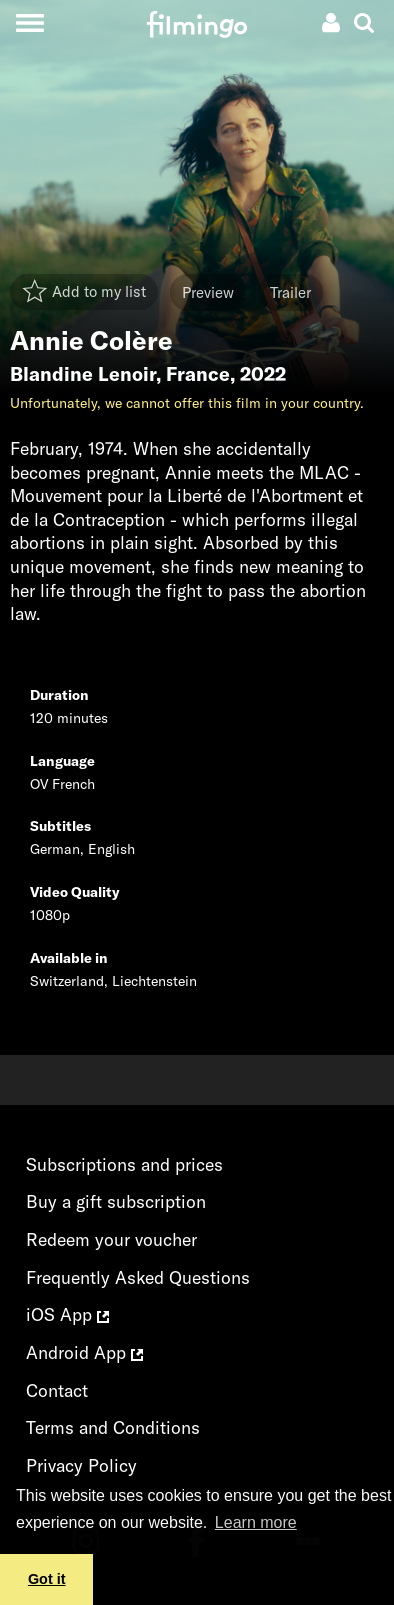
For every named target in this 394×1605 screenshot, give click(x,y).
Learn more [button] (256, 1522)
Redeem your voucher (111, 1239)
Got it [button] (47, 1579)
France (198, 374)
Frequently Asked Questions (138, 1277)
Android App (84, 1352)
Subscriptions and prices (124, 1164)
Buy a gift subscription (116, 1201)
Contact (57, 1390)
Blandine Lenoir (83, 374)
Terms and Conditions (113, 1427)
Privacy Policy (81, 1465)
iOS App (67, 1314)
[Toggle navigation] (29, 22)
